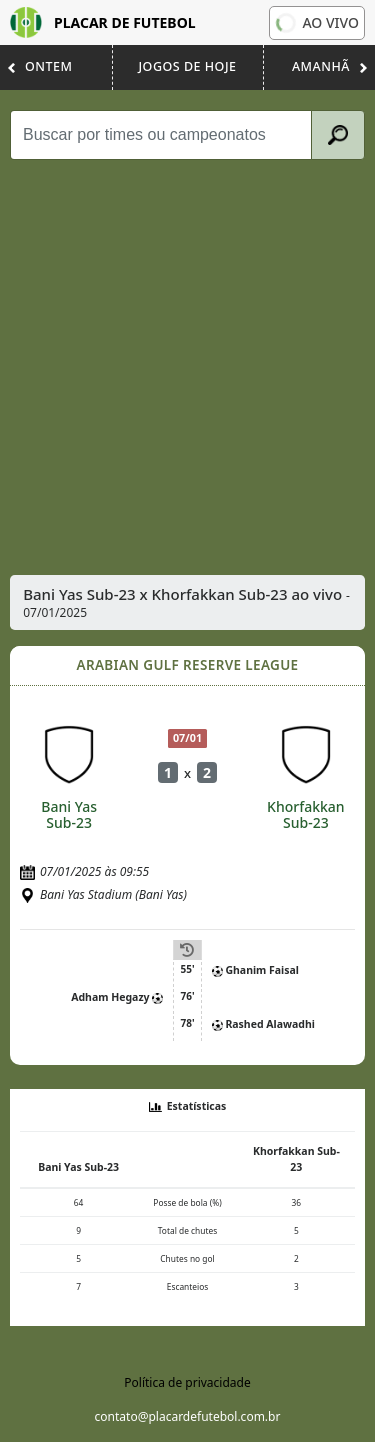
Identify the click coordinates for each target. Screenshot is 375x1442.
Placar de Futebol (103, 22)
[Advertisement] (187, 367)
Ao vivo (316, 23)
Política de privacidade (187, 1382)
